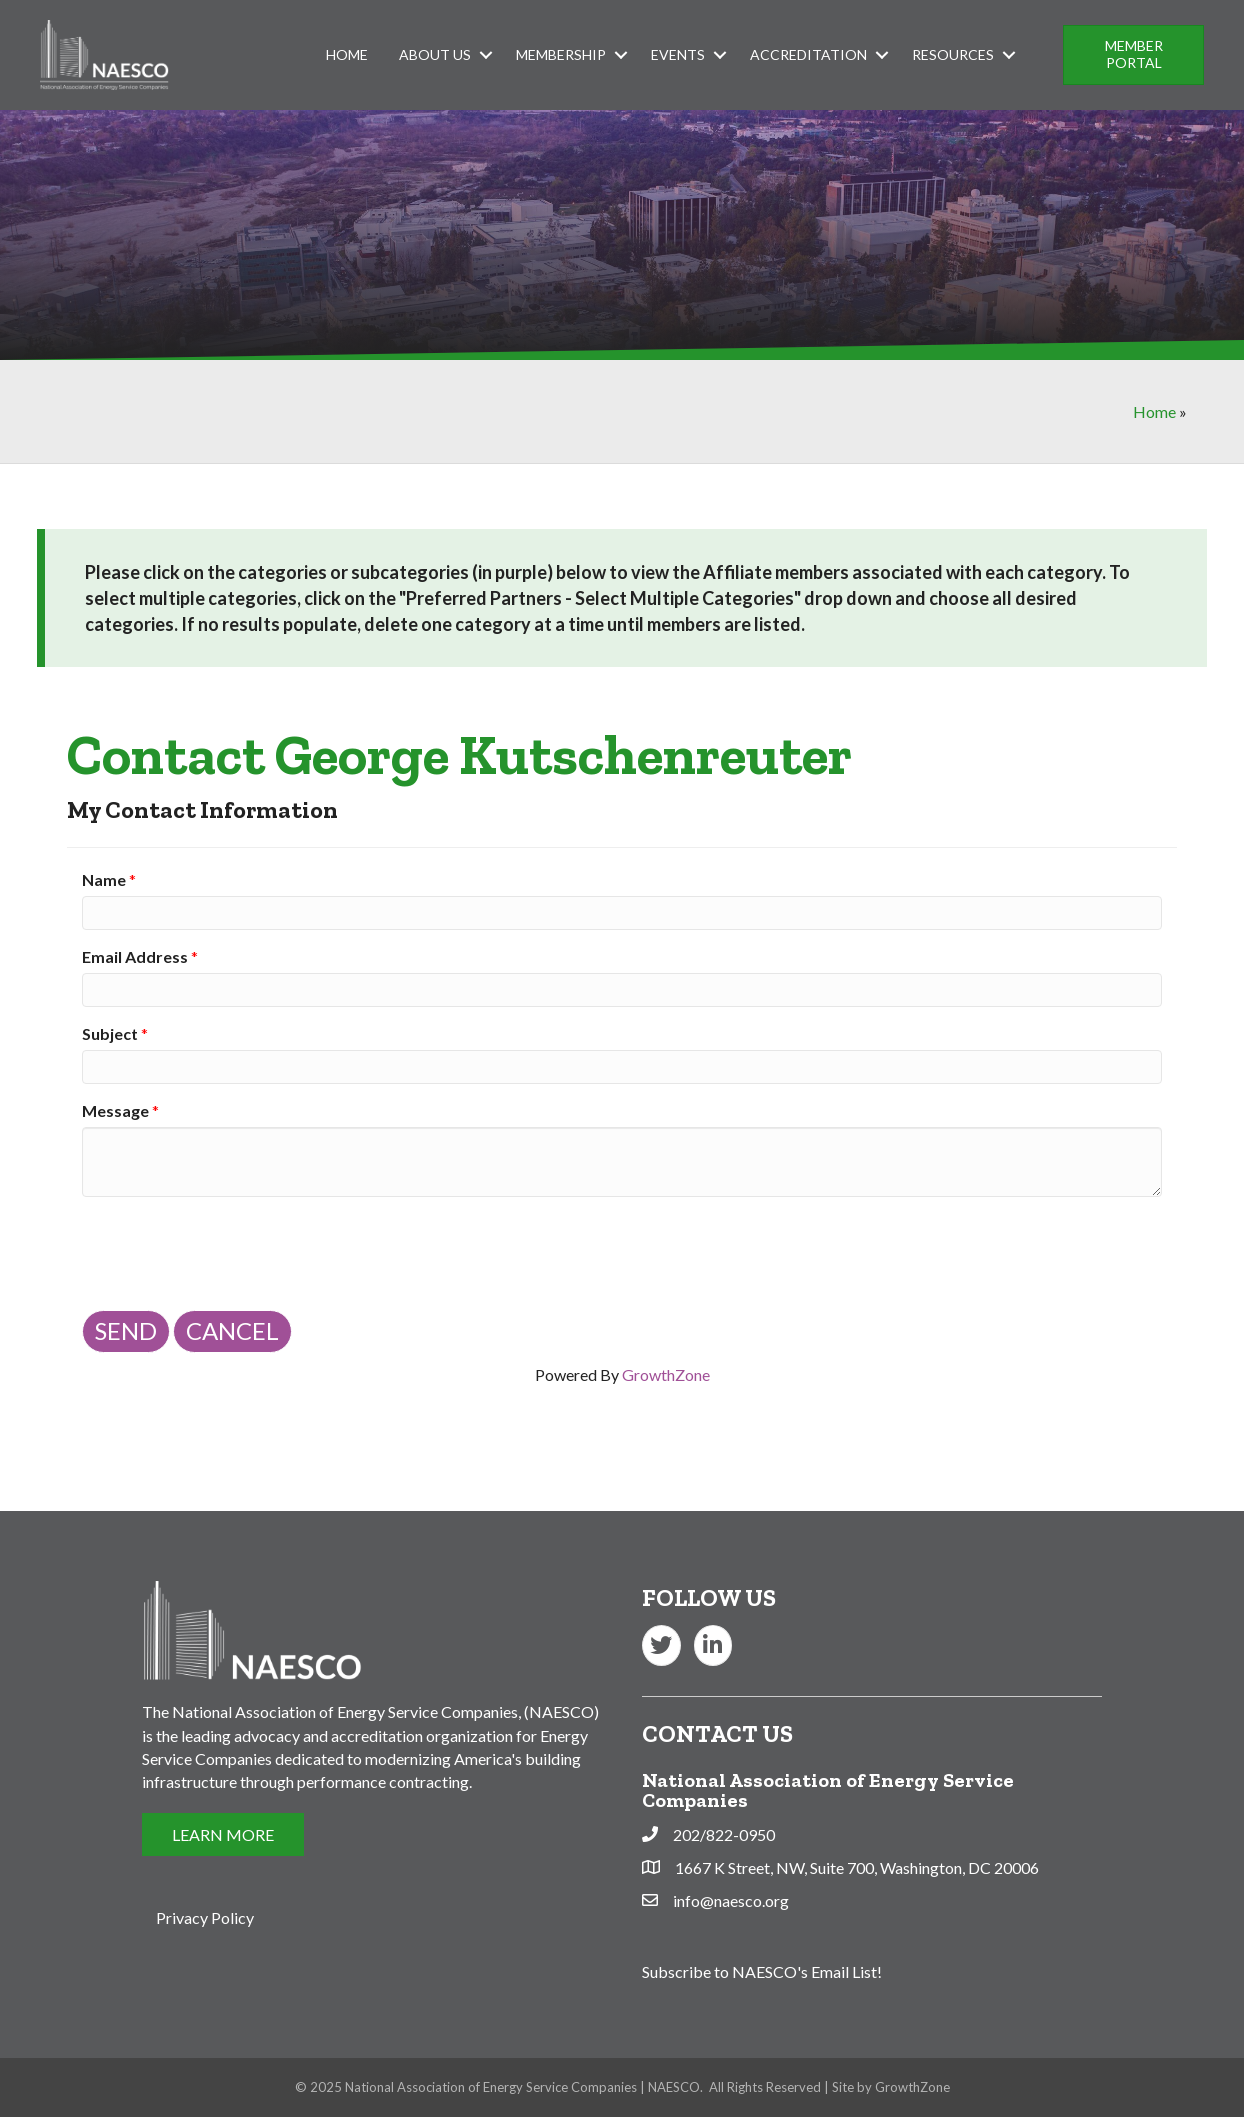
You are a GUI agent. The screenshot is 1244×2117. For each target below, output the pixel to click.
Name (104, 879)
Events (678, 54)
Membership (561, 54)
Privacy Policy (205, 1917)
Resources (953, 54)
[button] (1133, 55)
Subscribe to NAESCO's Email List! (762, 1971)
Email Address (135, 956)
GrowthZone (666, 1374)
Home (347, 54)
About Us (435, 54)
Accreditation (808, 54)
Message (115, 1110)
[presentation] (234, 1251)
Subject (110, 1033)
